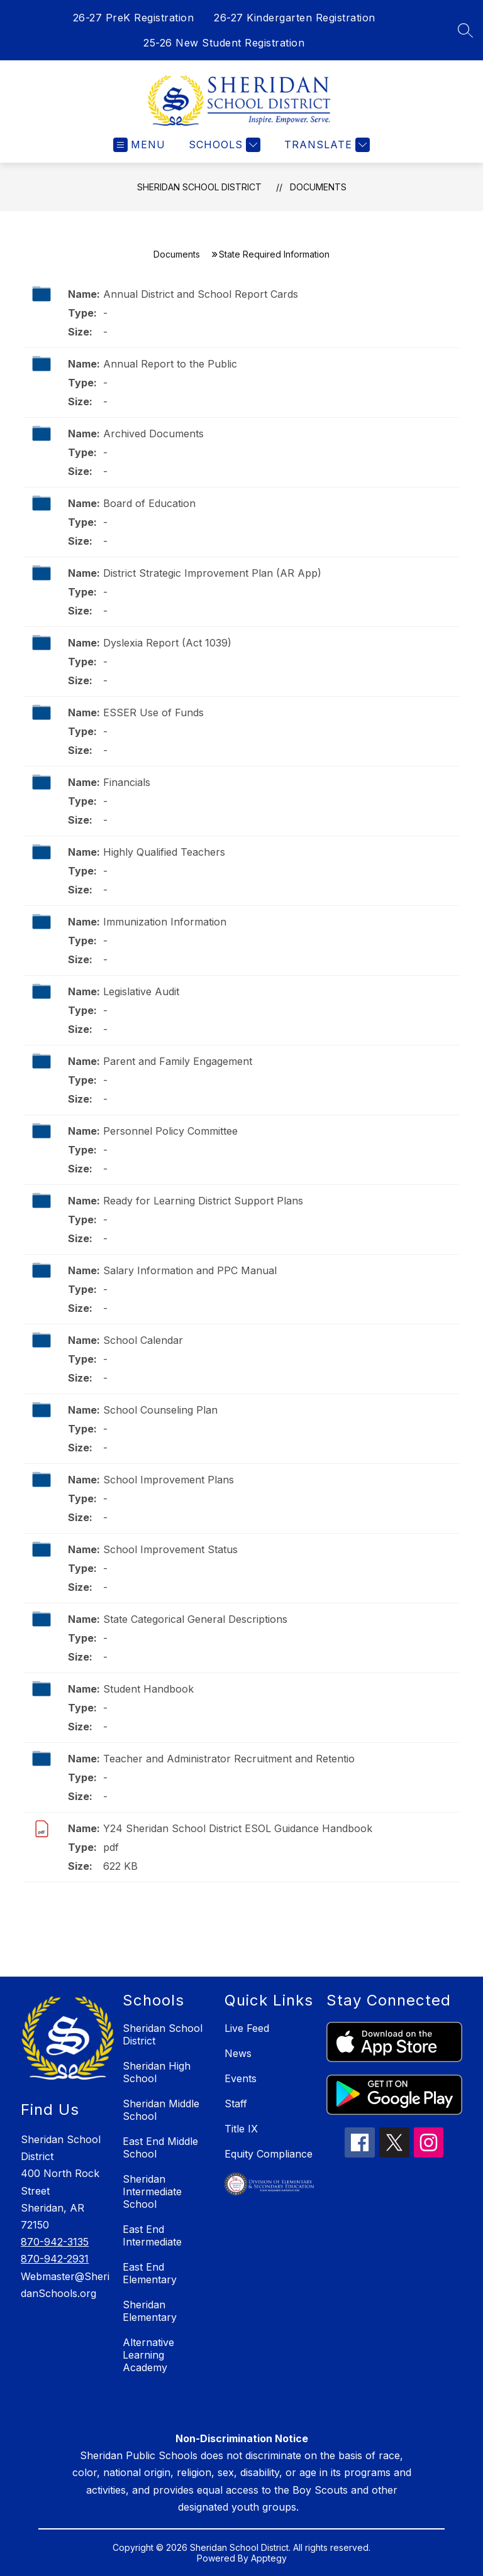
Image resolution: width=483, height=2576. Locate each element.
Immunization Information (164, 921)
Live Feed (247, 2028)
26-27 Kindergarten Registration (294, 17)
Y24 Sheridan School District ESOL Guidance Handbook (237, 1828)
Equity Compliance (269, 2154)
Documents (318, 187)
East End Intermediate (152, 2235)
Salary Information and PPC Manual (190, 1270)
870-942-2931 (55, 2258)
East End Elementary (150, 2273)
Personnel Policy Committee (170, 1131)
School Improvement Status (170, 1549)
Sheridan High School (157, 2072)
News (238, 2053)
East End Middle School (160, 2147)
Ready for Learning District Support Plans (203, 1200)
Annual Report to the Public (170, 363)
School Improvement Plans (168, 1479)
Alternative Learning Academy (148, 2355)
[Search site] (465, 30)
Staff (236, 2103)
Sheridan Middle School (161, 2109)
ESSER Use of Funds (153, 712)
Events (241, 2078)
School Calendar (143, 1340)
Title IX (241, 2128)
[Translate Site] (325, 145)
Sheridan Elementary (150, 2310)
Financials (126, 782)
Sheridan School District (199, 187)
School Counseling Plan (160, 1410)
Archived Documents (153, 433)
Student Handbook (148, 1689)
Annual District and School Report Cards (200, 294)
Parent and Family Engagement (177, 1061)
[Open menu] (139, 145)
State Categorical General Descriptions (195, 1619)
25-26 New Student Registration (223, 42)
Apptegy (269, 2558)
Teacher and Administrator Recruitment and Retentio (229, 1758)
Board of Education (149, 503)
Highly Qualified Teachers (164, 852)
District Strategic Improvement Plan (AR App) (212, 573)
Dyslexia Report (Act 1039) (167, 642)
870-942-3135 (55, 2241)
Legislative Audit (141, 991)
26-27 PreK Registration (133, 17)
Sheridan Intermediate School (152, 2191)
